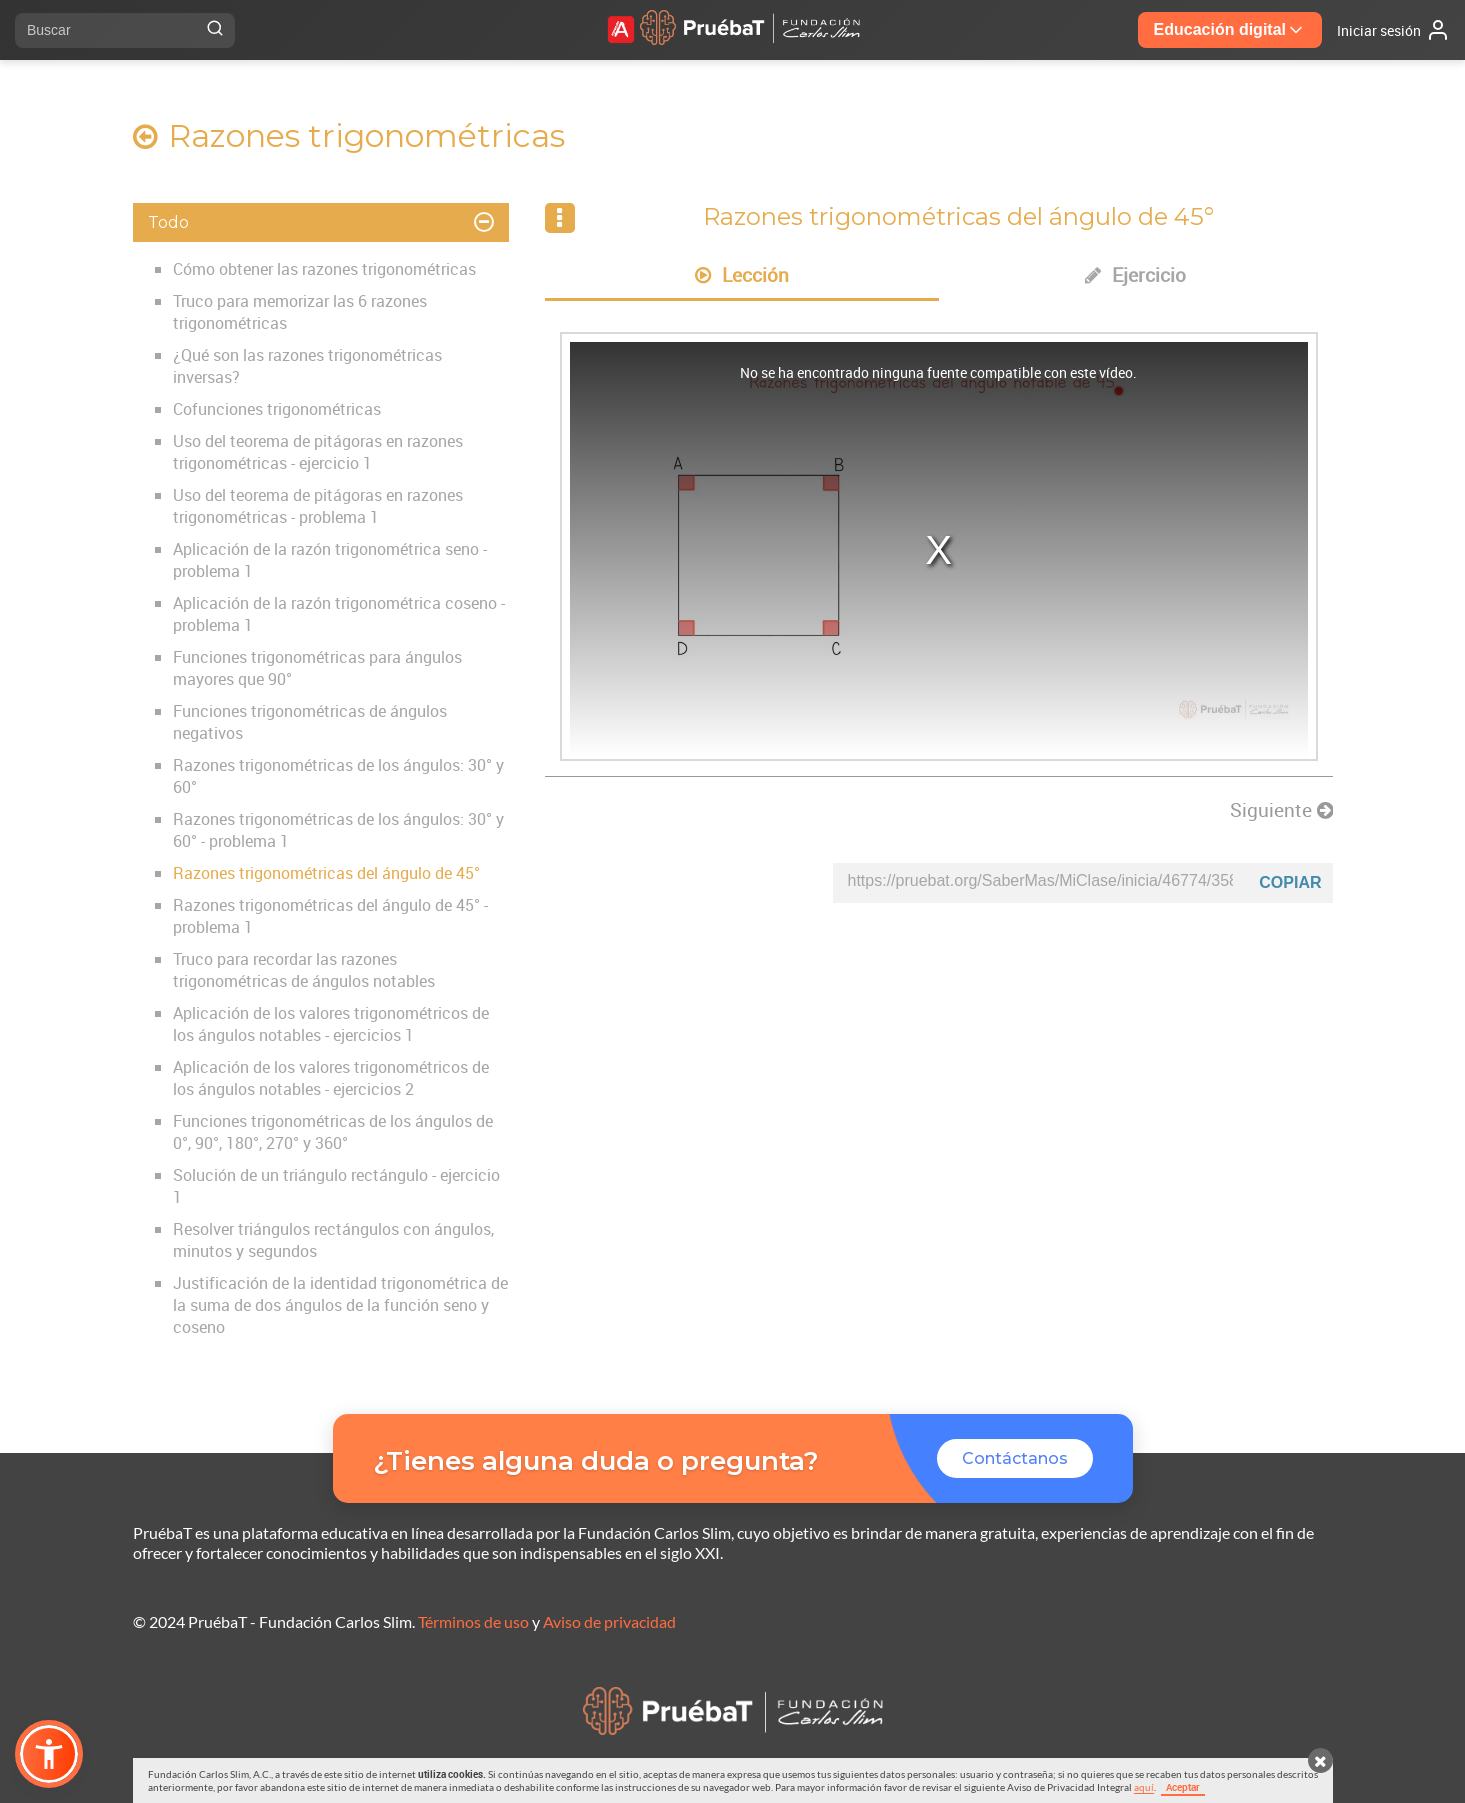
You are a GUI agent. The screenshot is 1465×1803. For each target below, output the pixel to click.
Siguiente (1281, 810)
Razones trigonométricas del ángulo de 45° (326, 873)
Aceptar (1183, 1787)
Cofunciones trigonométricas (277, 409)
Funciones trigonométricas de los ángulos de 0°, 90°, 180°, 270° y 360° (333, 1132)
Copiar (1290, 882)
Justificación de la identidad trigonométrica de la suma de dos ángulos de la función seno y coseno (340, 1305)
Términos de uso (473, 1621)
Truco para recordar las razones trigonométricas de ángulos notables (304, 970)
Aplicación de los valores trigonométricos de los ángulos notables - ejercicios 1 (331, 1024)
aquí (1144, 1787)
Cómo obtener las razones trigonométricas (324, 269)
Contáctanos (1015, 1458)
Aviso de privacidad (609, 1621)
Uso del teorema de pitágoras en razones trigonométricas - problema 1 (318, 506)
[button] (49, 1754)
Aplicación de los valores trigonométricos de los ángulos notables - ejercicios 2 (331, 1078)
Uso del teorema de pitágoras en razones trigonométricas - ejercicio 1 (318, 452)
